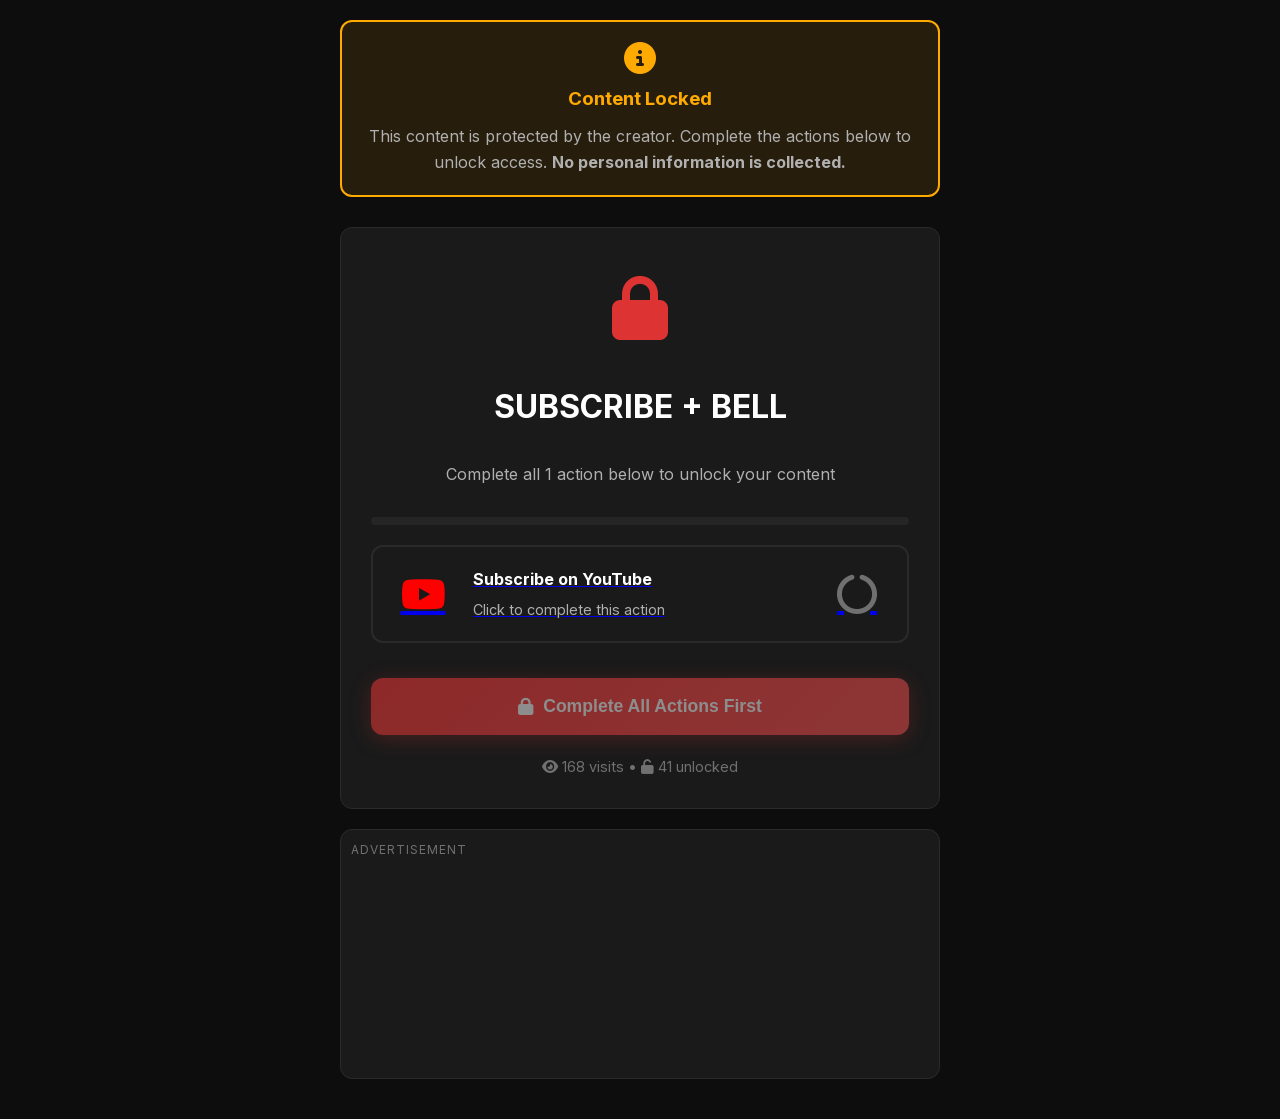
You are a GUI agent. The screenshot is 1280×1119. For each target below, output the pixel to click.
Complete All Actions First (640, 706)
